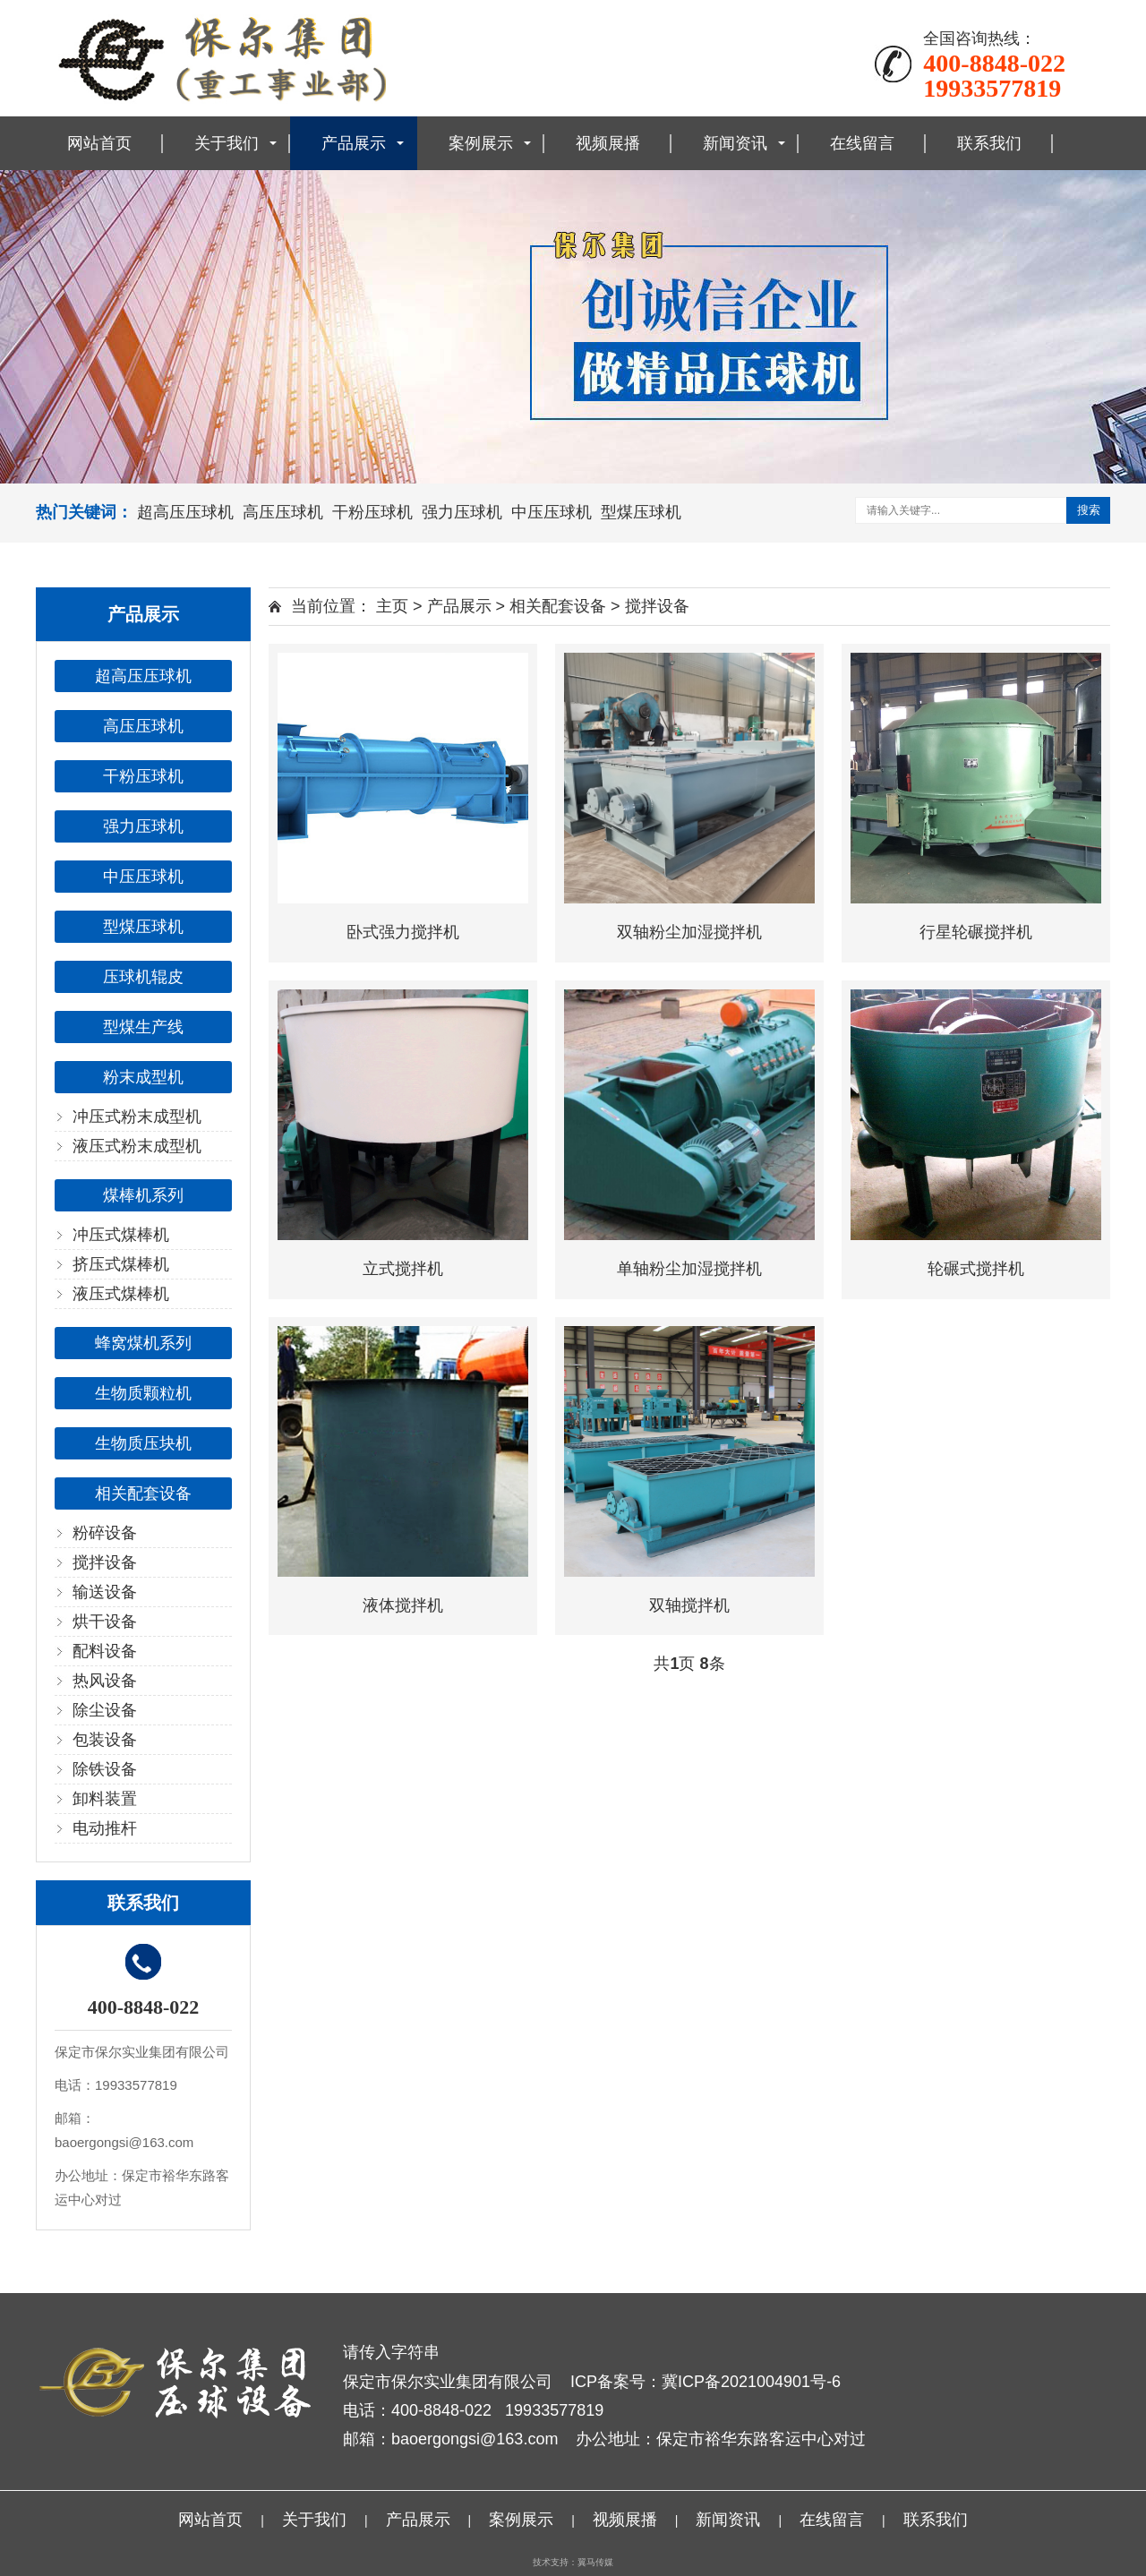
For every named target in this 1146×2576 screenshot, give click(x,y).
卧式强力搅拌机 (402, 932)
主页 (392, 606)
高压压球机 (283, 512)
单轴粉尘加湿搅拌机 (689, 1269)
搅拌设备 (105, 1562)
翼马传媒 (595, 2562)
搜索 (1088, 510)
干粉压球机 (372, 512)
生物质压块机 (143, 1443)
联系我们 (989, 143)
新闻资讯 (735, 143)
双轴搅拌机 (689, 1605)
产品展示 (353, 143)
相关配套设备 (143, 1493)
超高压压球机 (185, 512)
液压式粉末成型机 (137, 1146)
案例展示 (481, 143)
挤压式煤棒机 (121, 1264)
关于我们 (226, 143)
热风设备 (105, 1681)
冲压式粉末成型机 (137, 1116)
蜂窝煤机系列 (143, 1343)
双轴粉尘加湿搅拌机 (689, 932)
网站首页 (99, 143)
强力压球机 (462, 512)
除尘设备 (105, 1710)
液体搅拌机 (403, 1605)
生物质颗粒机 (143, 1393)
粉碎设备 (105, 1533)
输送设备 (105, 1592)
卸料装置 (105, 1799)
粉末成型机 (143, 1077)
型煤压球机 (641, 512)
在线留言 (862, 143)
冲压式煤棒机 (121, 1235)
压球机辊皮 (143, 977)
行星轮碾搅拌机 (975, 932)
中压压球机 (551, 512)
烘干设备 (105, 1621)
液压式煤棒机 (121, 1294)
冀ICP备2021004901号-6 (751, 2382)
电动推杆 (105, 1828)
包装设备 (105, 1740)
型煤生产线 (143, 1027)
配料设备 (105, 1651)
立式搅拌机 (403, 1269)
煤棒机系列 (143, 1195)
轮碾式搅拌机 (976, 1269)
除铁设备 (105, 1769)
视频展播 (608, 143)
